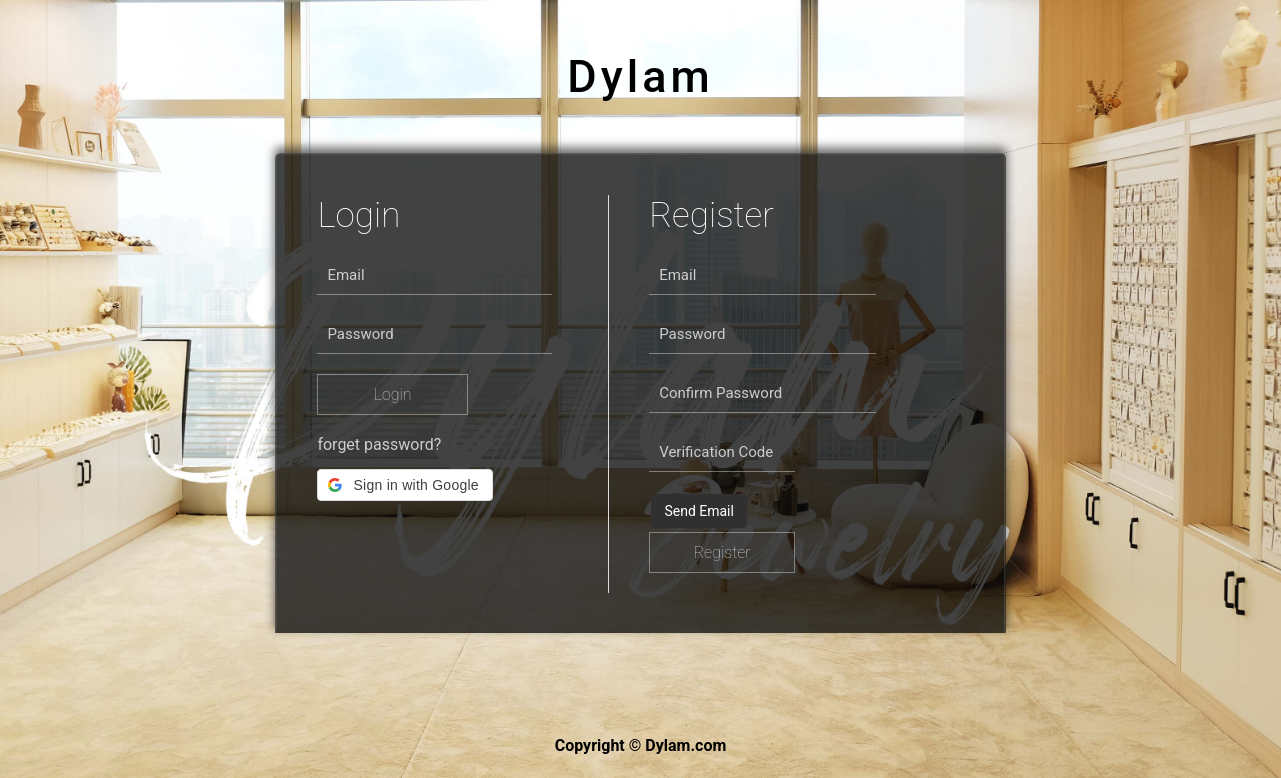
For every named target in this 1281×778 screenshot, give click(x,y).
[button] (405, 485)
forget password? (379, 444)
